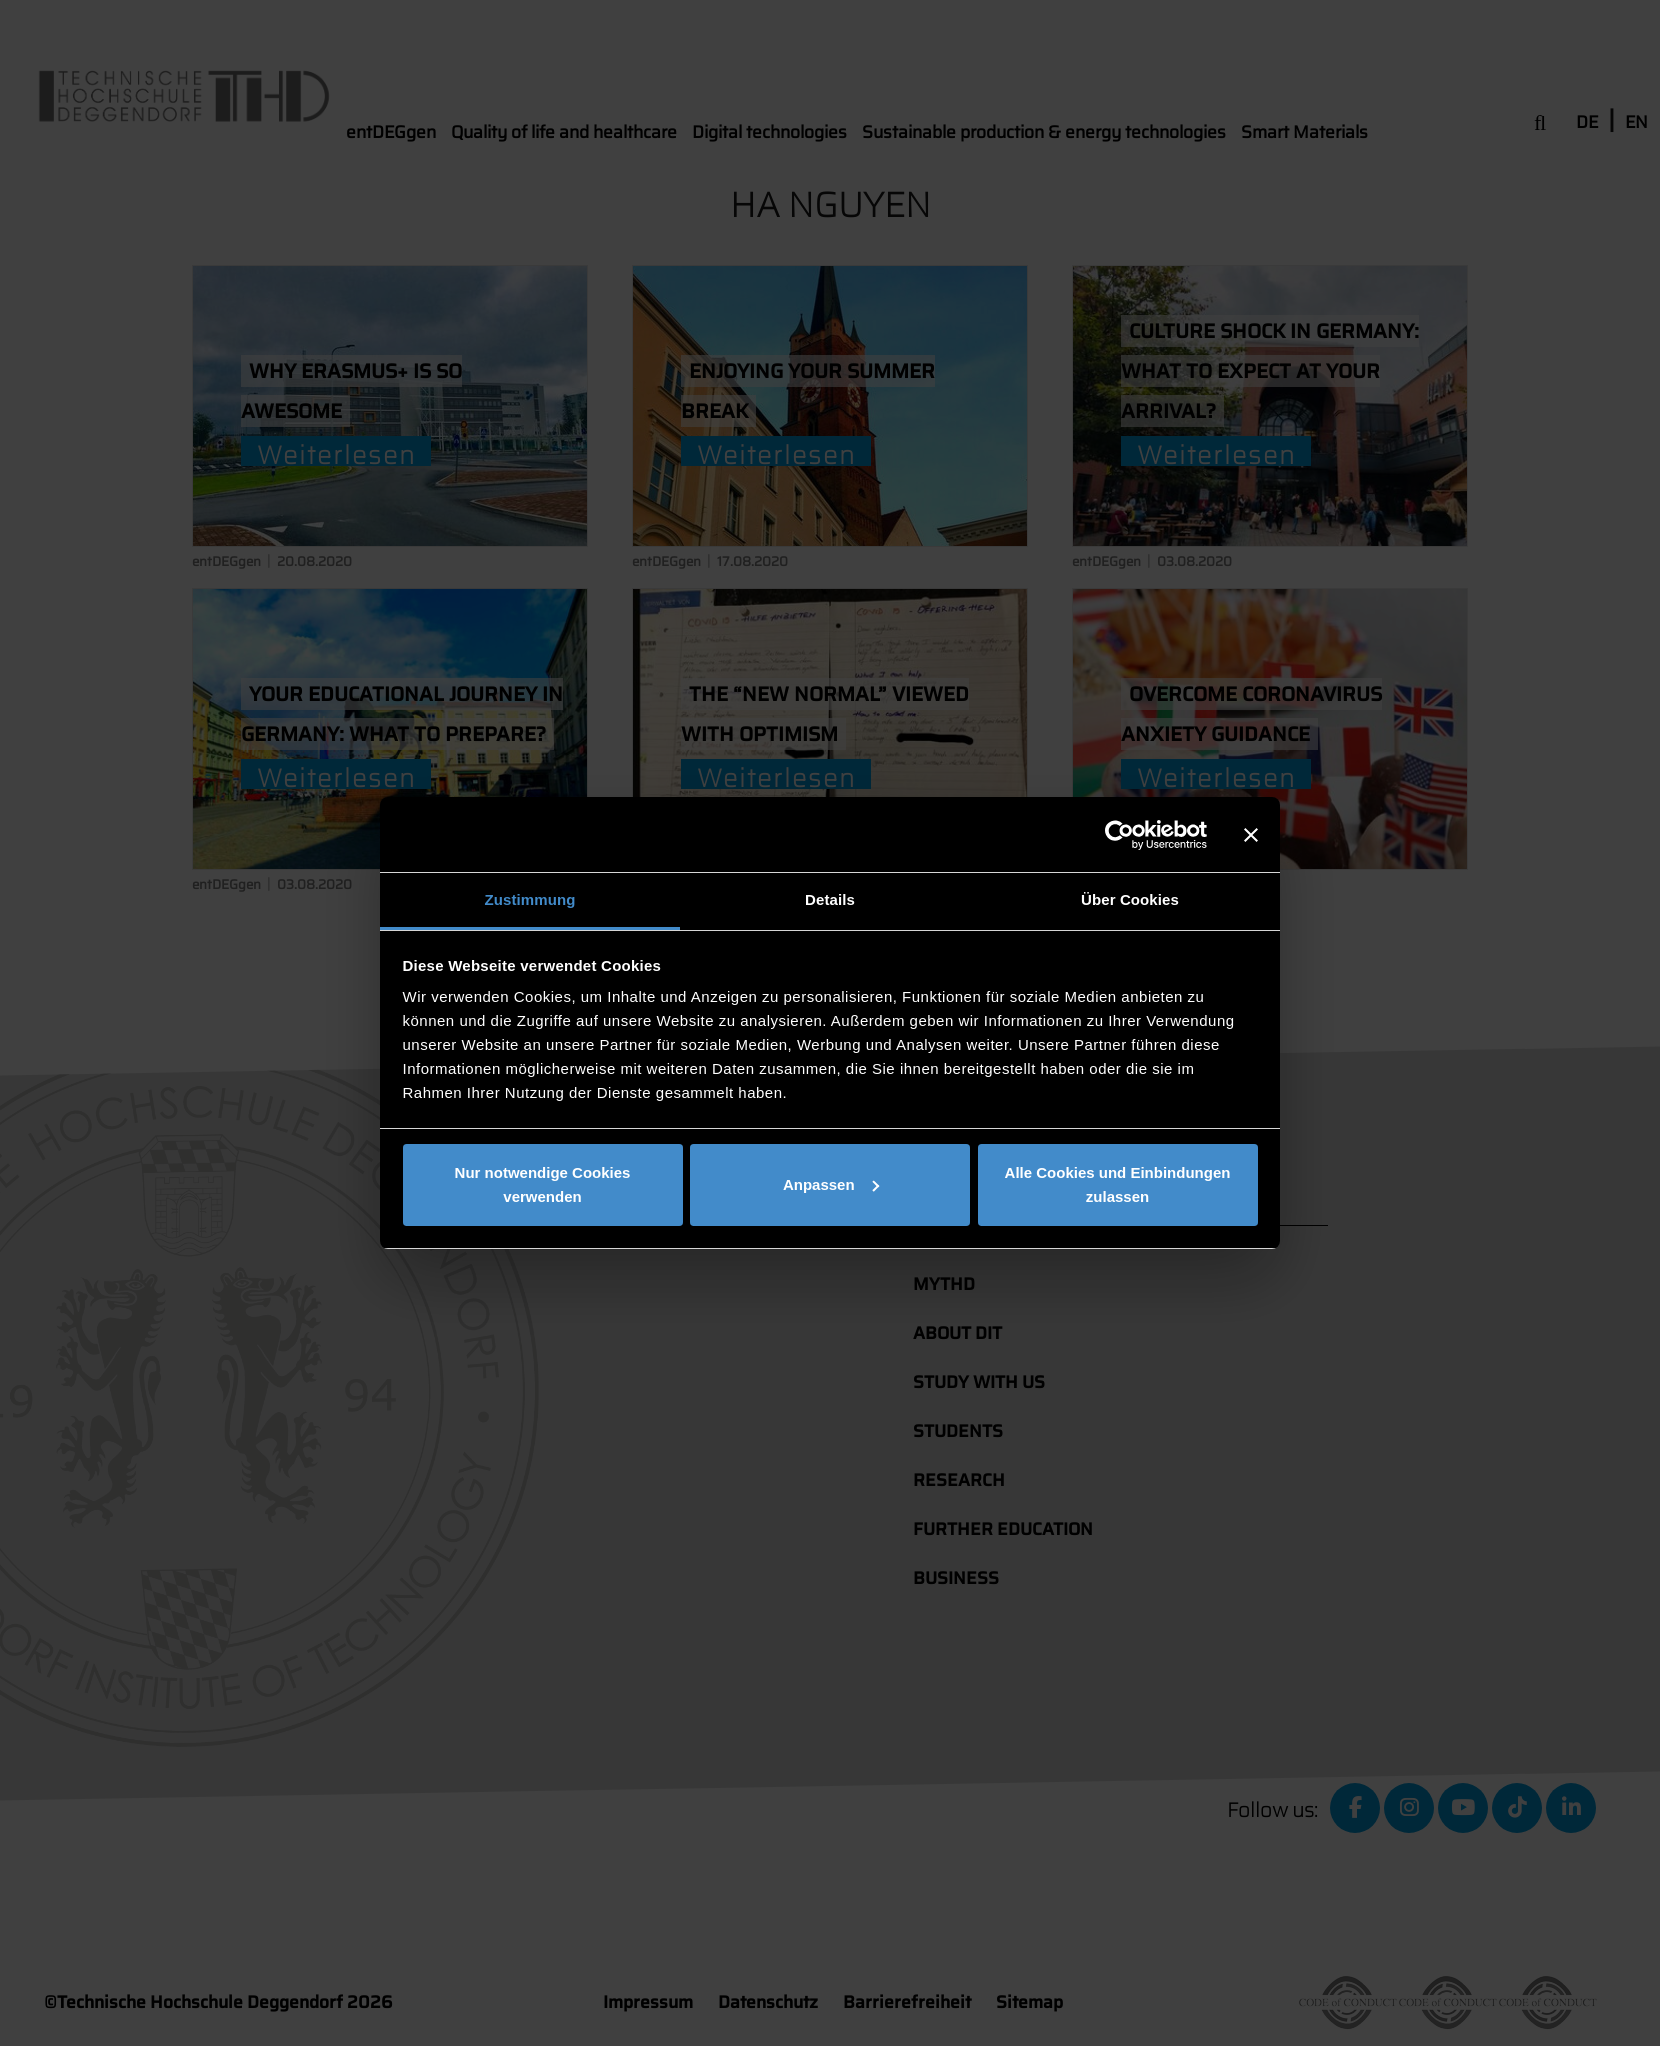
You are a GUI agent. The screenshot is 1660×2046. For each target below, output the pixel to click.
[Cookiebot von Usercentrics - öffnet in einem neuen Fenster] (1119, 835)
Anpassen (831, 1184)
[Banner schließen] (1251, 835)
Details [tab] (830, 899)
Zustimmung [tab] (530, 899)
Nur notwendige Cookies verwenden (543, 1184)
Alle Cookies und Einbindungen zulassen (1118, 1184)
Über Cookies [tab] (1130, 899)
